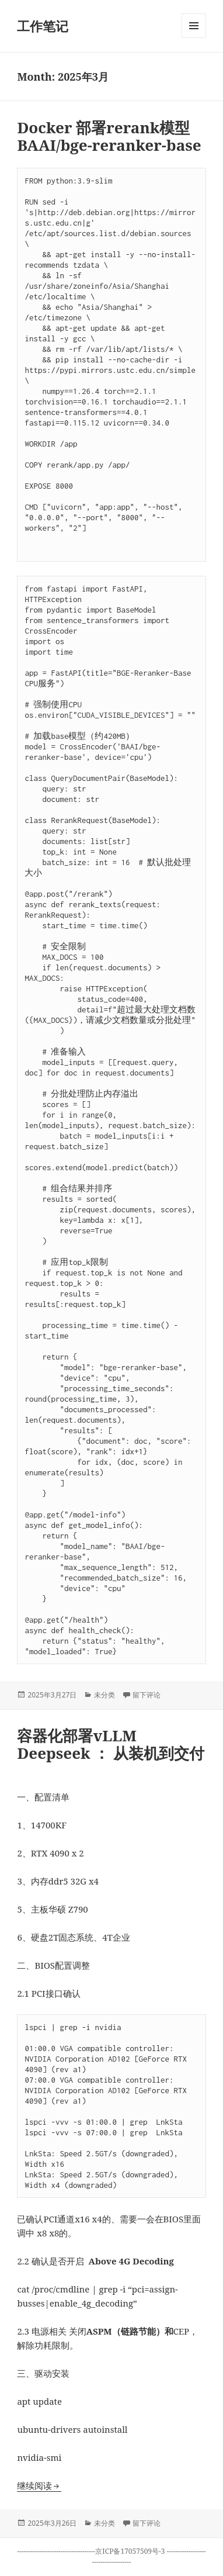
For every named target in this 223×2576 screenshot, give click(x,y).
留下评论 (147, 1695)
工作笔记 (42, 25)
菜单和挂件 (193, 37)
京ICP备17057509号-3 (130, 2551)
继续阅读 (39, 2485)
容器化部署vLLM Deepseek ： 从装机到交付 (110, 1744)
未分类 (104, 1695)
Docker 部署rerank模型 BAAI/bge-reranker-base (109, 136)
